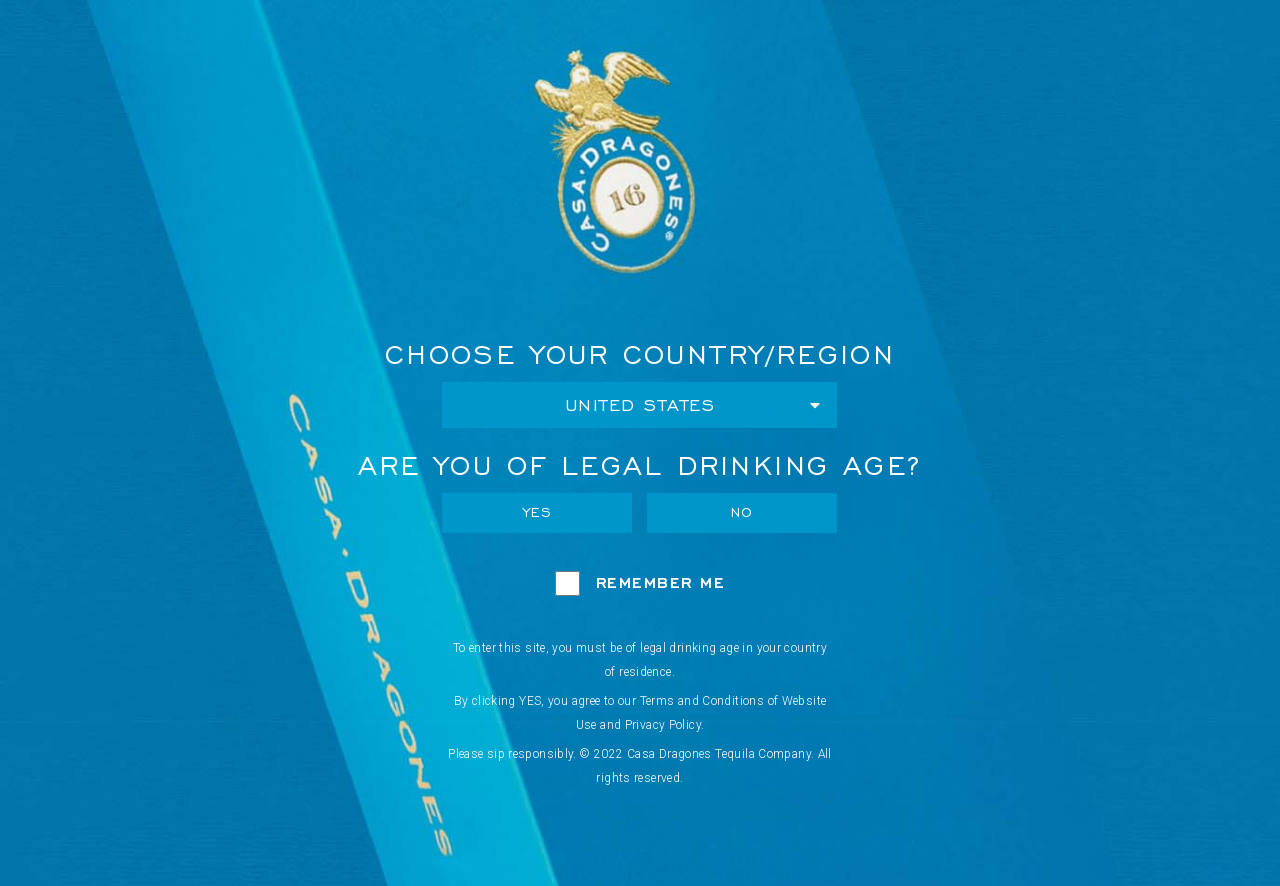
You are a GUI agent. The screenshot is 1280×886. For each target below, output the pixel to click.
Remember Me (661, 582)
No (742, 512)
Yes (538, 512)
